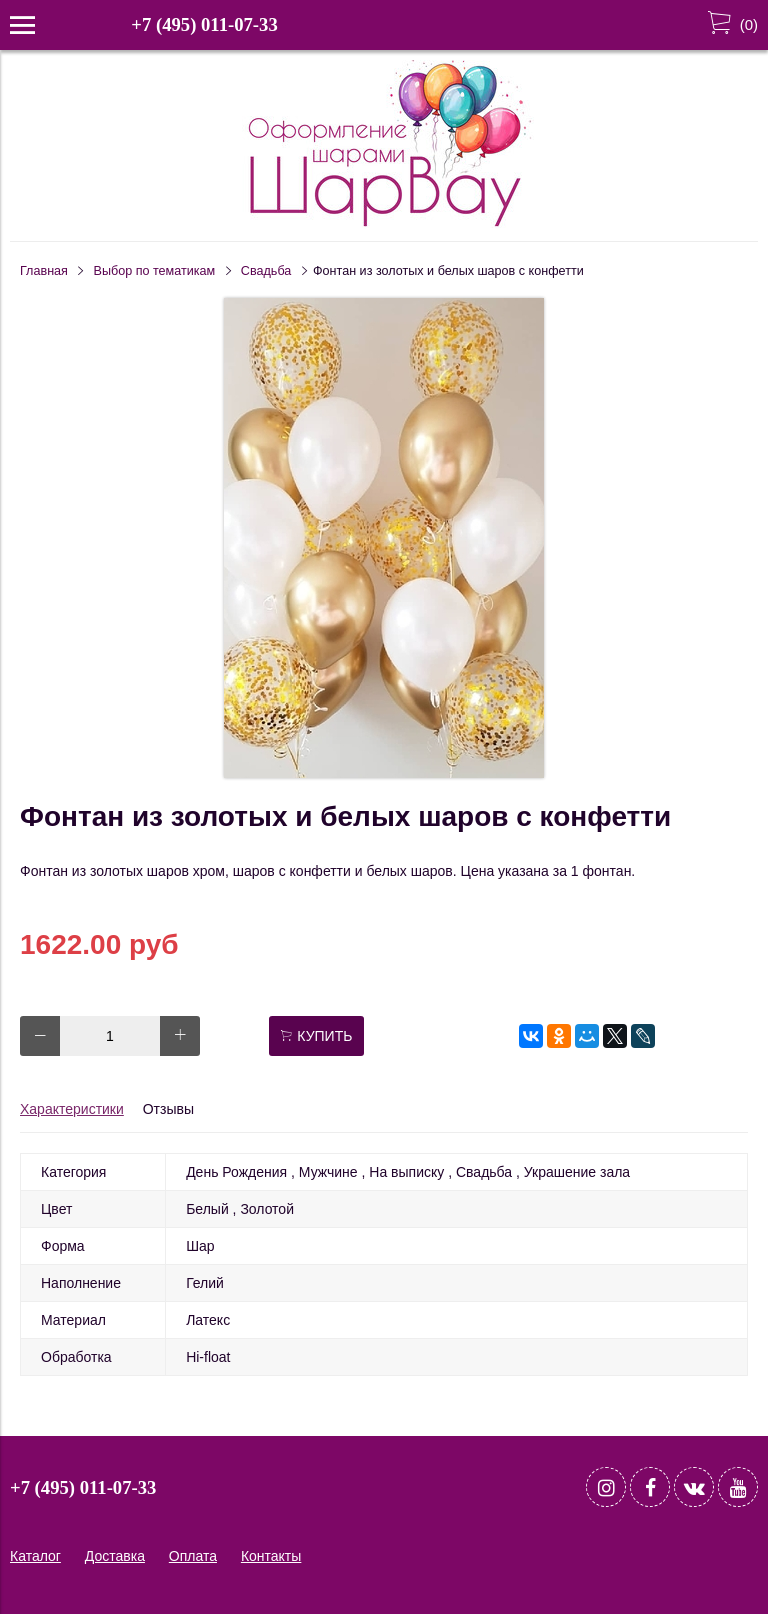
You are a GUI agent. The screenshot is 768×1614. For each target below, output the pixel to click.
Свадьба (266, 271)
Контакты (271, 1556)
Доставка (115, 1556)
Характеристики (72, 1109)
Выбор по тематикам (155, 271)
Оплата (193, 1556)
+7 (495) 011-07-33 (204, 24)
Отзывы (168, 1109)
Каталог (35, 1556)
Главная (44, 271)
